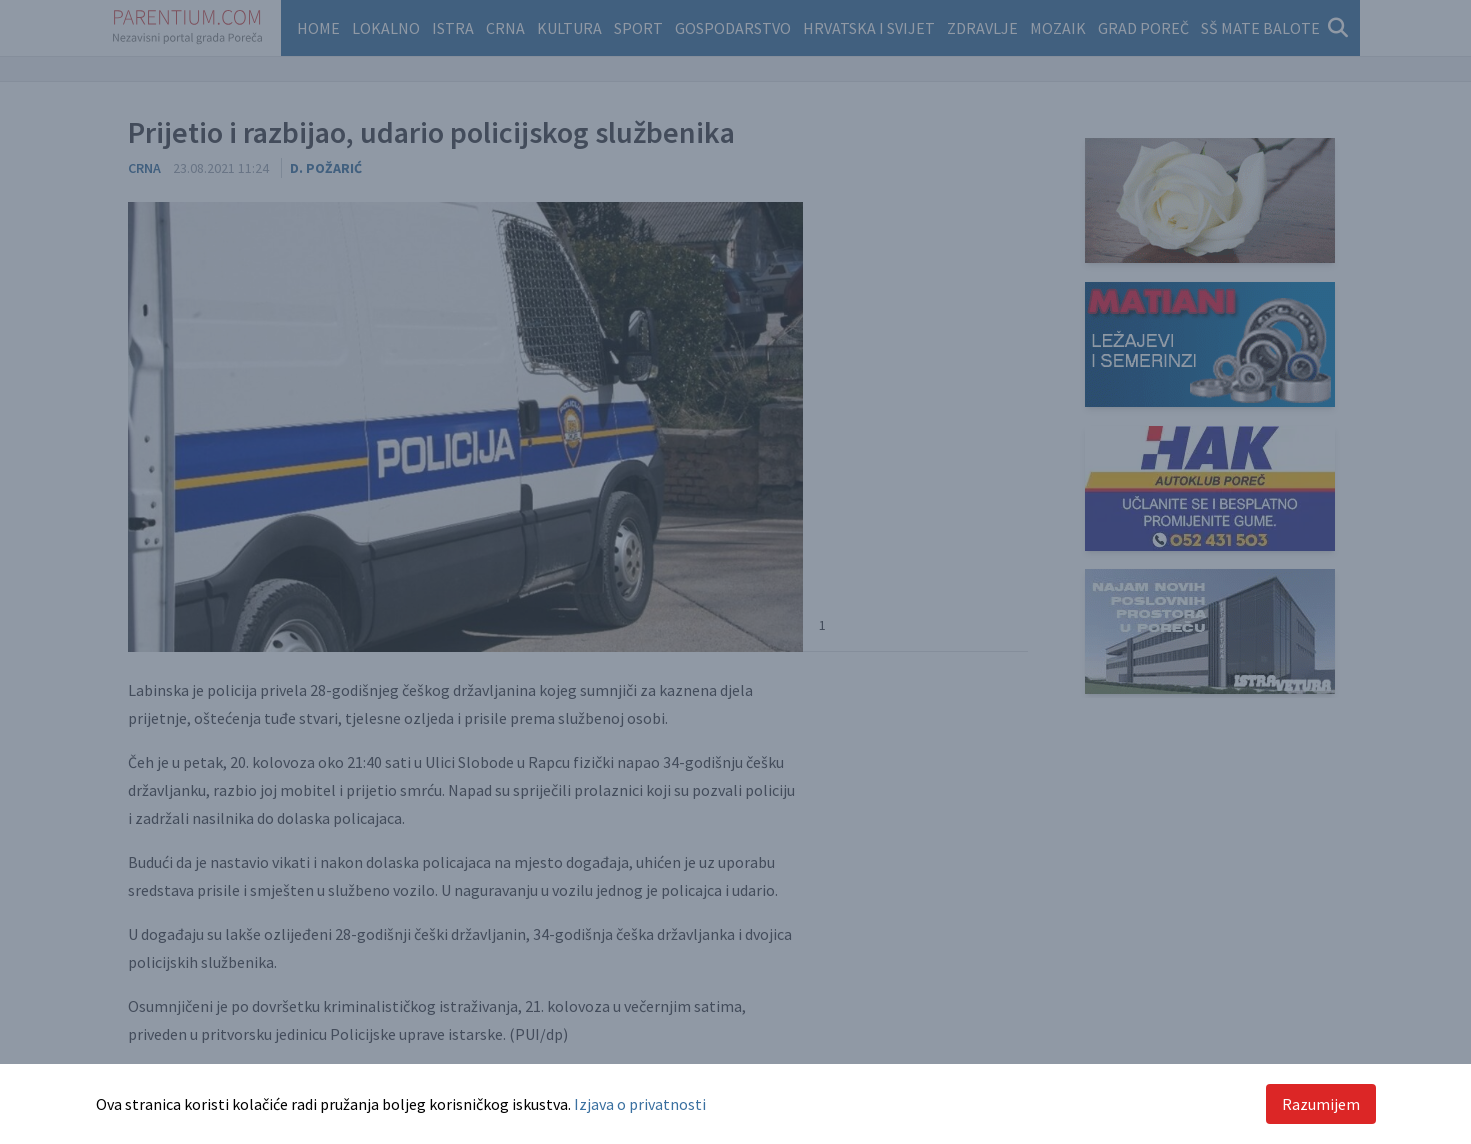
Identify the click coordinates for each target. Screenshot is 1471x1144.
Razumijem (1321, 1104)
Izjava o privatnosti (640, 1104)
